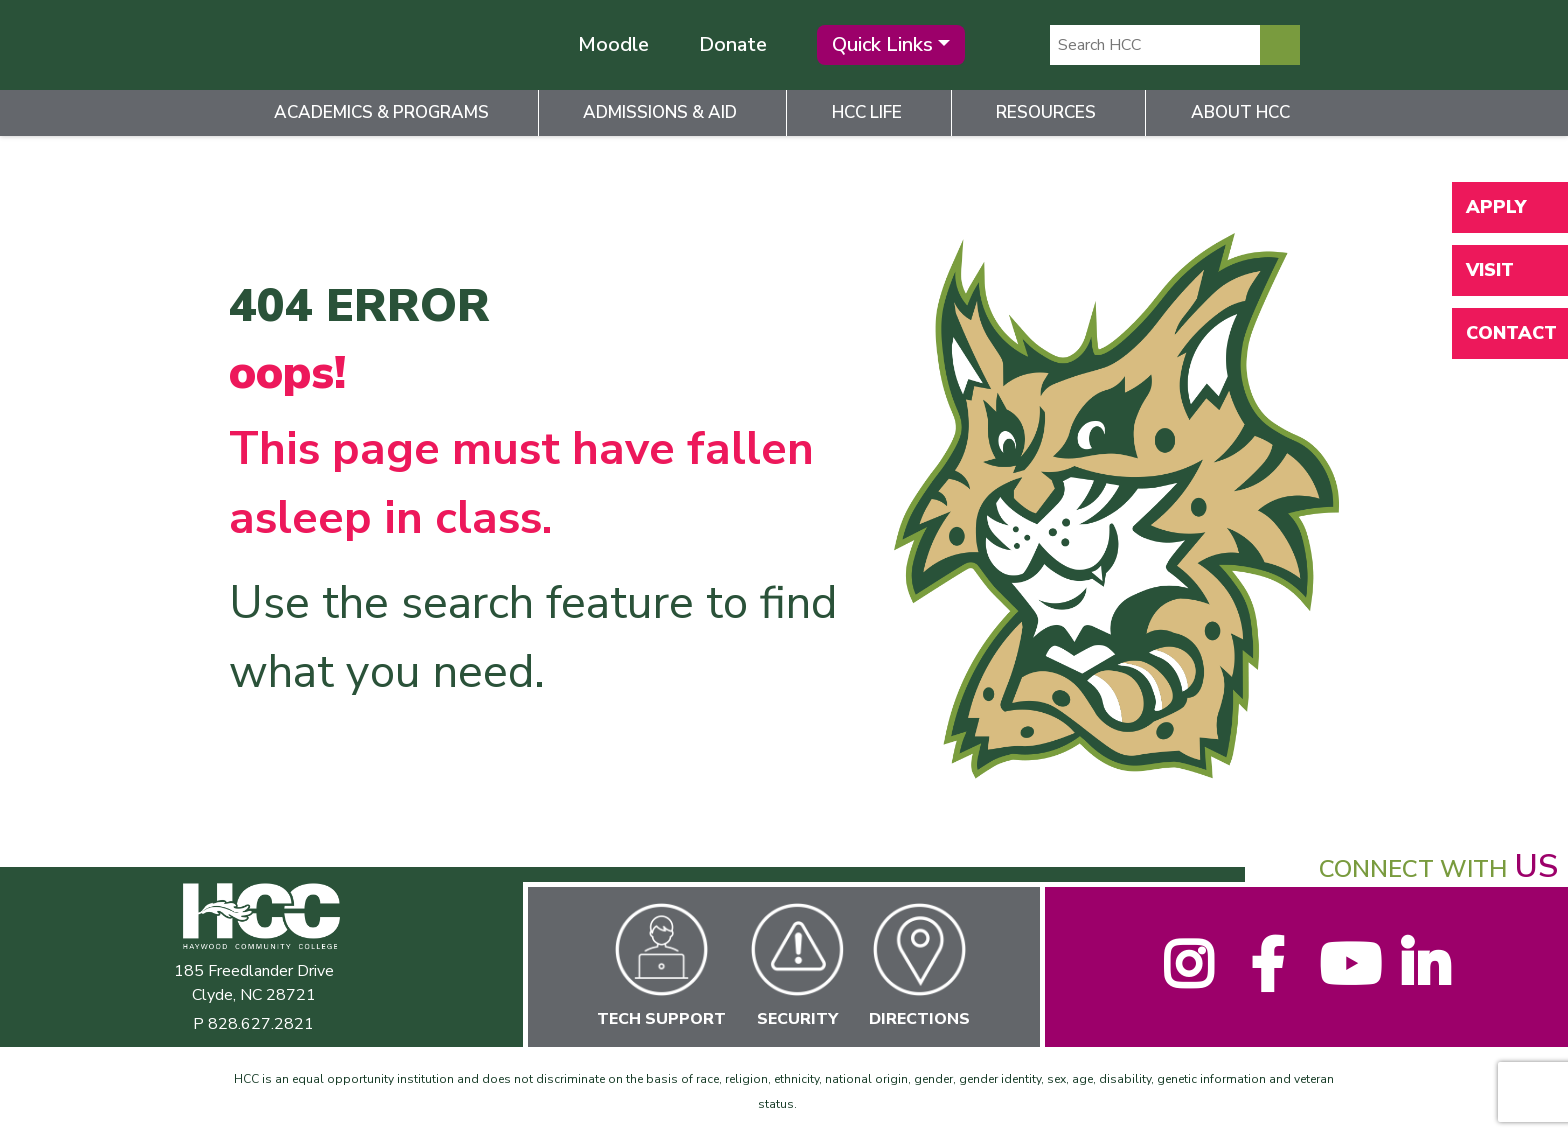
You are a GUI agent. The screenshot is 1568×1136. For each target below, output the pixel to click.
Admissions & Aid (660, 112)
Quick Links (882, 44)
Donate (733, 44)
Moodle (613, 44)
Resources (1046, 112)
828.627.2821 (261, 1024)
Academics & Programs (381, 112)
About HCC (1240, 112)
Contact (1511, 333)
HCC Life (867, 112)
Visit (1490, 270)
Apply (1496, 207)
